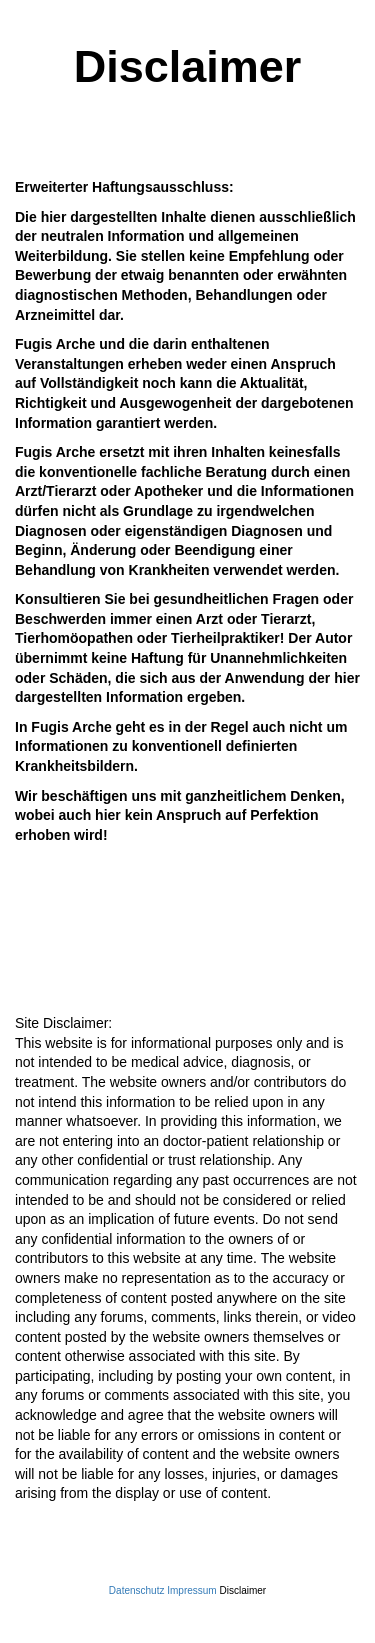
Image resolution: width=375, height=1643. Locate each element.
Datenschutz (137, 1590)
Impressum (191, 1590)
